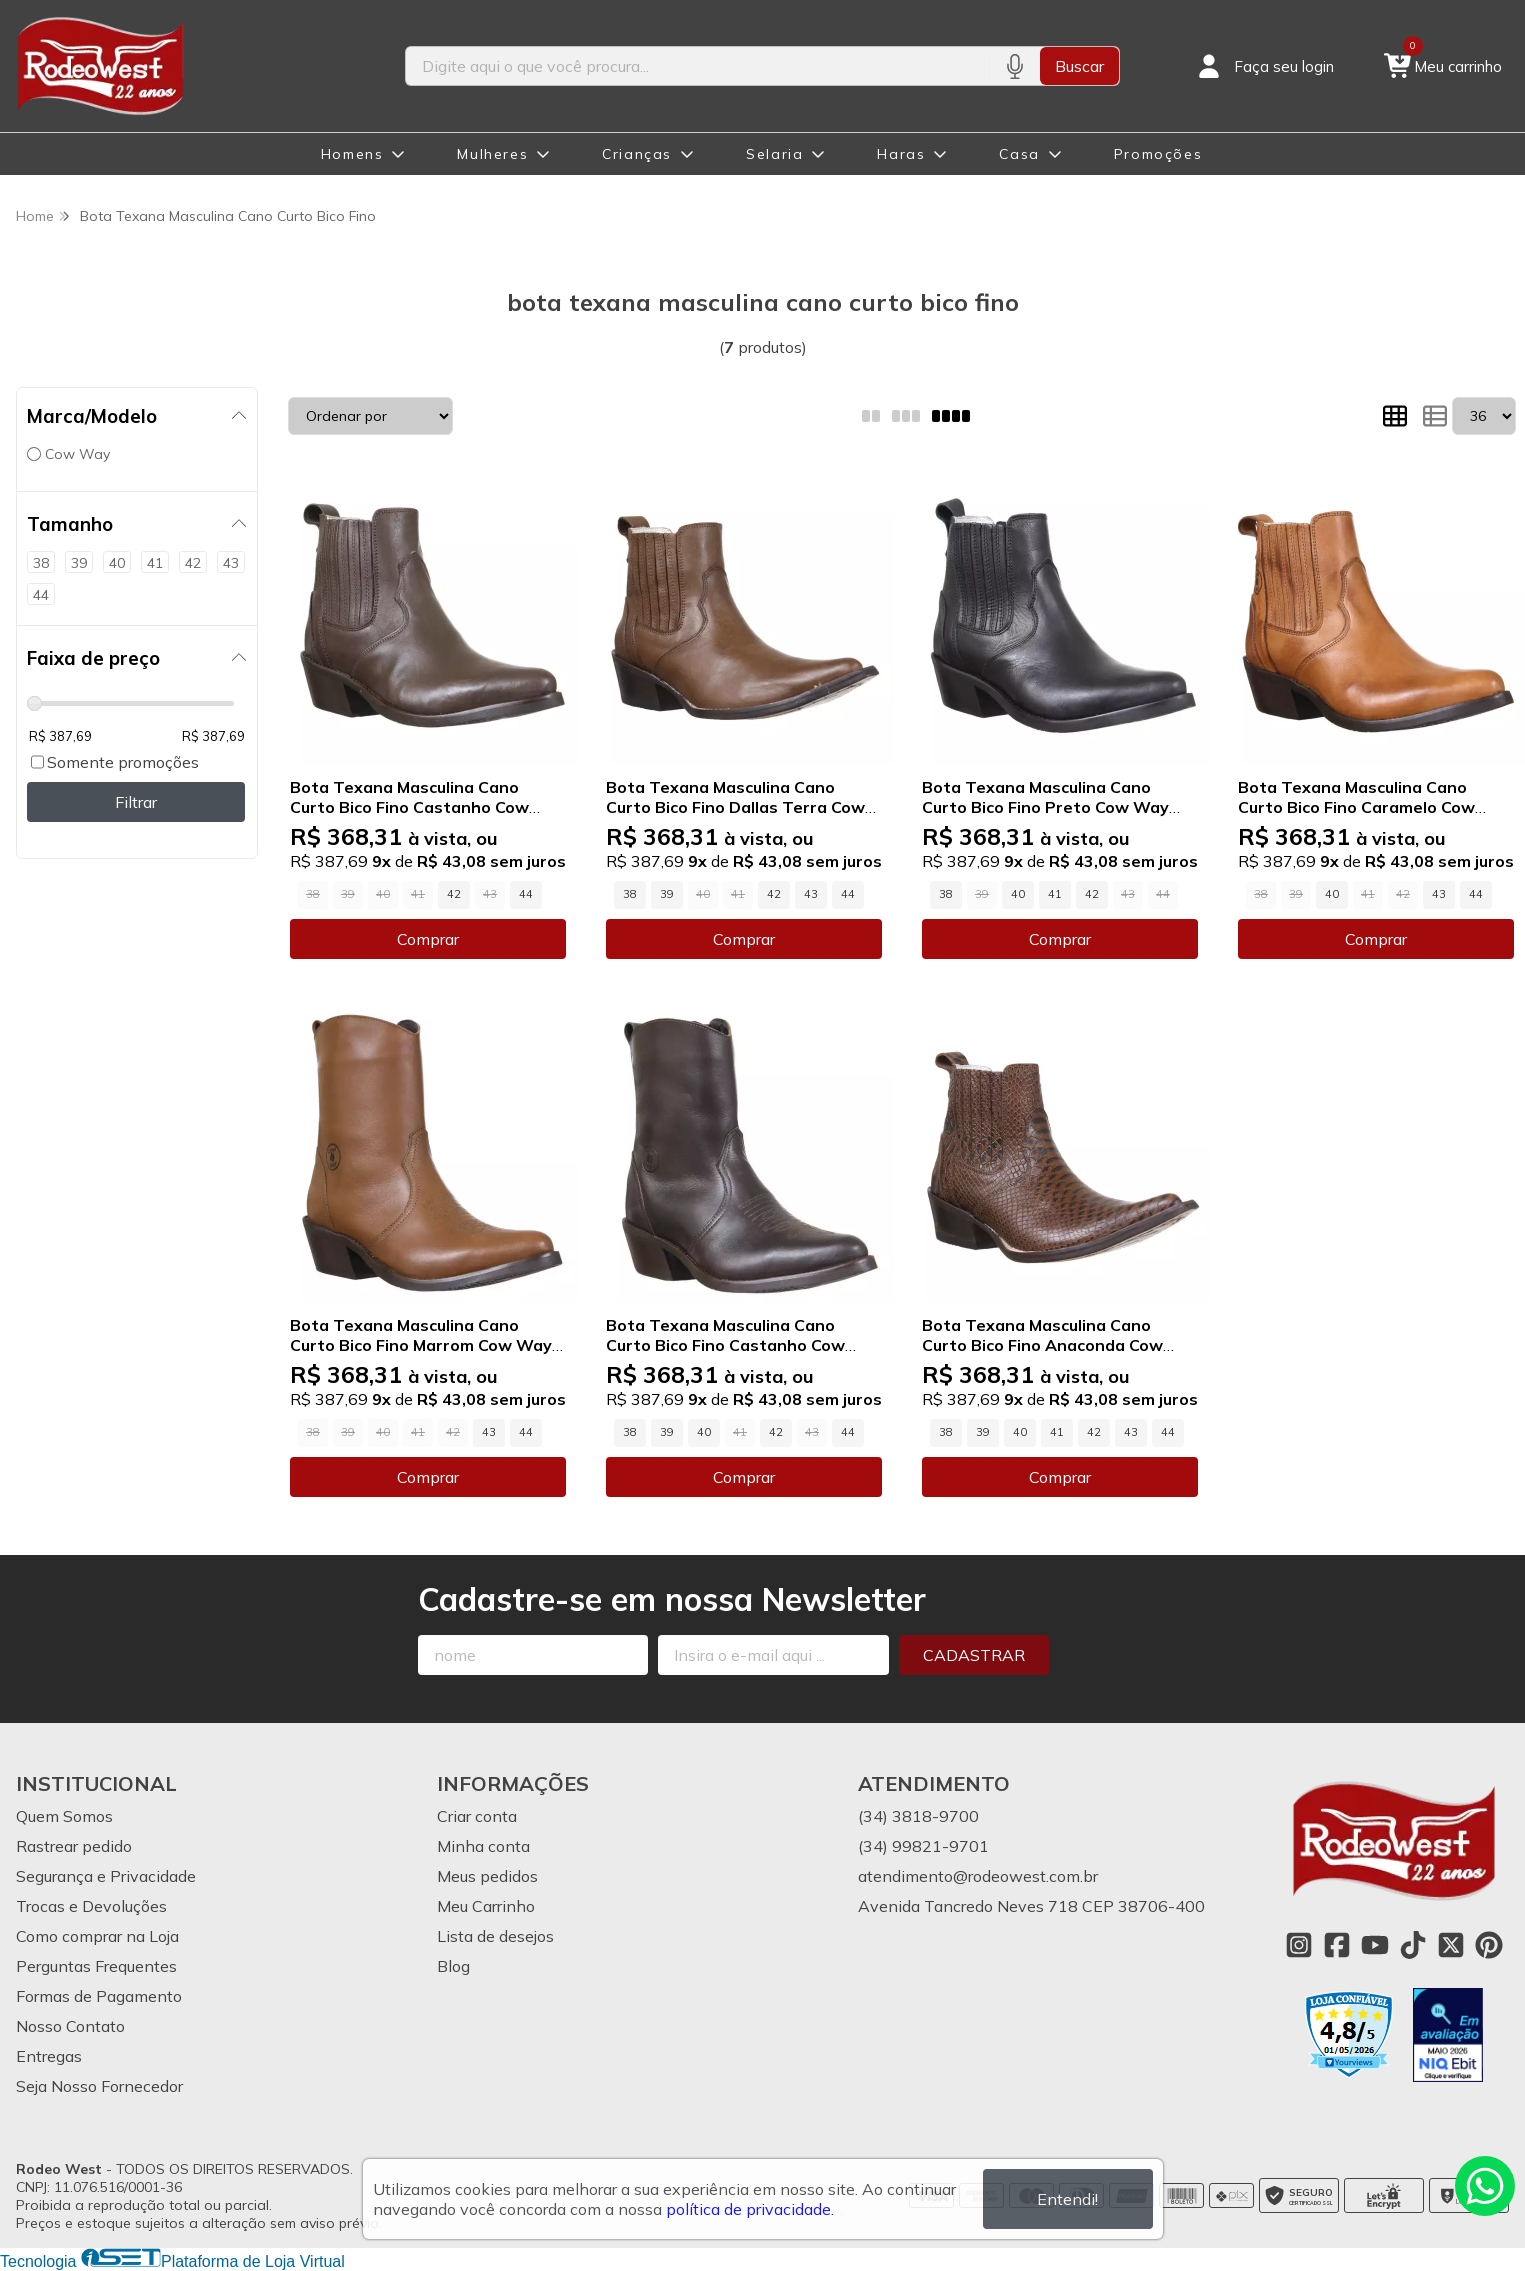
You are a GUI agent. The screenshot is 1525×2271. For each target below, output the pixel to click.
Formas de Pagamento (99, 1996)
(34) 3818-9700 (918, 1816)
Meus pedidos (487, 1876)
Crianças (637, 154)
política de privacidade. (750, 2209)
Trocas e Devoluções (91, 1906)
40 (1018, 894)
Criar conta (477, 1816)
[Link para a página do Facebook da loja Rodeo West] (1337, 1945)
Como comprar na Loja (97, 1936)
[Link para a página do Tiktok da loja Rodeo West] (1413, 1945)
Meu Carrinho (486, 1906)
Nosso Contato (70, 2026)
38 (630, 894)
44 (526, 894)
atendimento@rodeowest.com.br (978, 1876)
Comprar (428, 939)
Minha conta (483, 1846)
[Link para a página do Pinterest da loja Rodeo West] (1489, 1945)
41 (1055, 894)
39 (667, 894)
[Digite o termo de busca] (698, 66)
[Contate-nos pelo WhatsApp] (1485, 2186)
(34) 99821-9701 (923, 1846)
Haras (901, 154)
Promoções (1158, 154)
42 (454, 894)
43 (811, 894)
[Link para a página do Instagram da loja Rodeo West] (1299, 1945)
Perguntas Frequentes (96, 1966)
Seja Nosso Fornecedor (99, 2086)
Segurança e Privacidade (106, 1876)
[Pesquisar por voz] (1014, 66)
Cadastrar (974, 1655)
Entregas (49, 2056)
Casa (1019, 154)
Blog (453, 1966)
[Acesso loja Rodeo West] (1264, 66)
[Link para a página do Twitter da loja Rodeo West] (1451, 1945)
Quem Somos (64, 1816)
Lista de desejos (495, 1936)
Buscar (1079, 66)
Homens (352, 154)
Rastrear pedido (74, 1846)
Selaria (774, 154)
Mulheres (492, 154)
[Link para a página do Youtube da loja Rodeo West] (1375, 1945)
